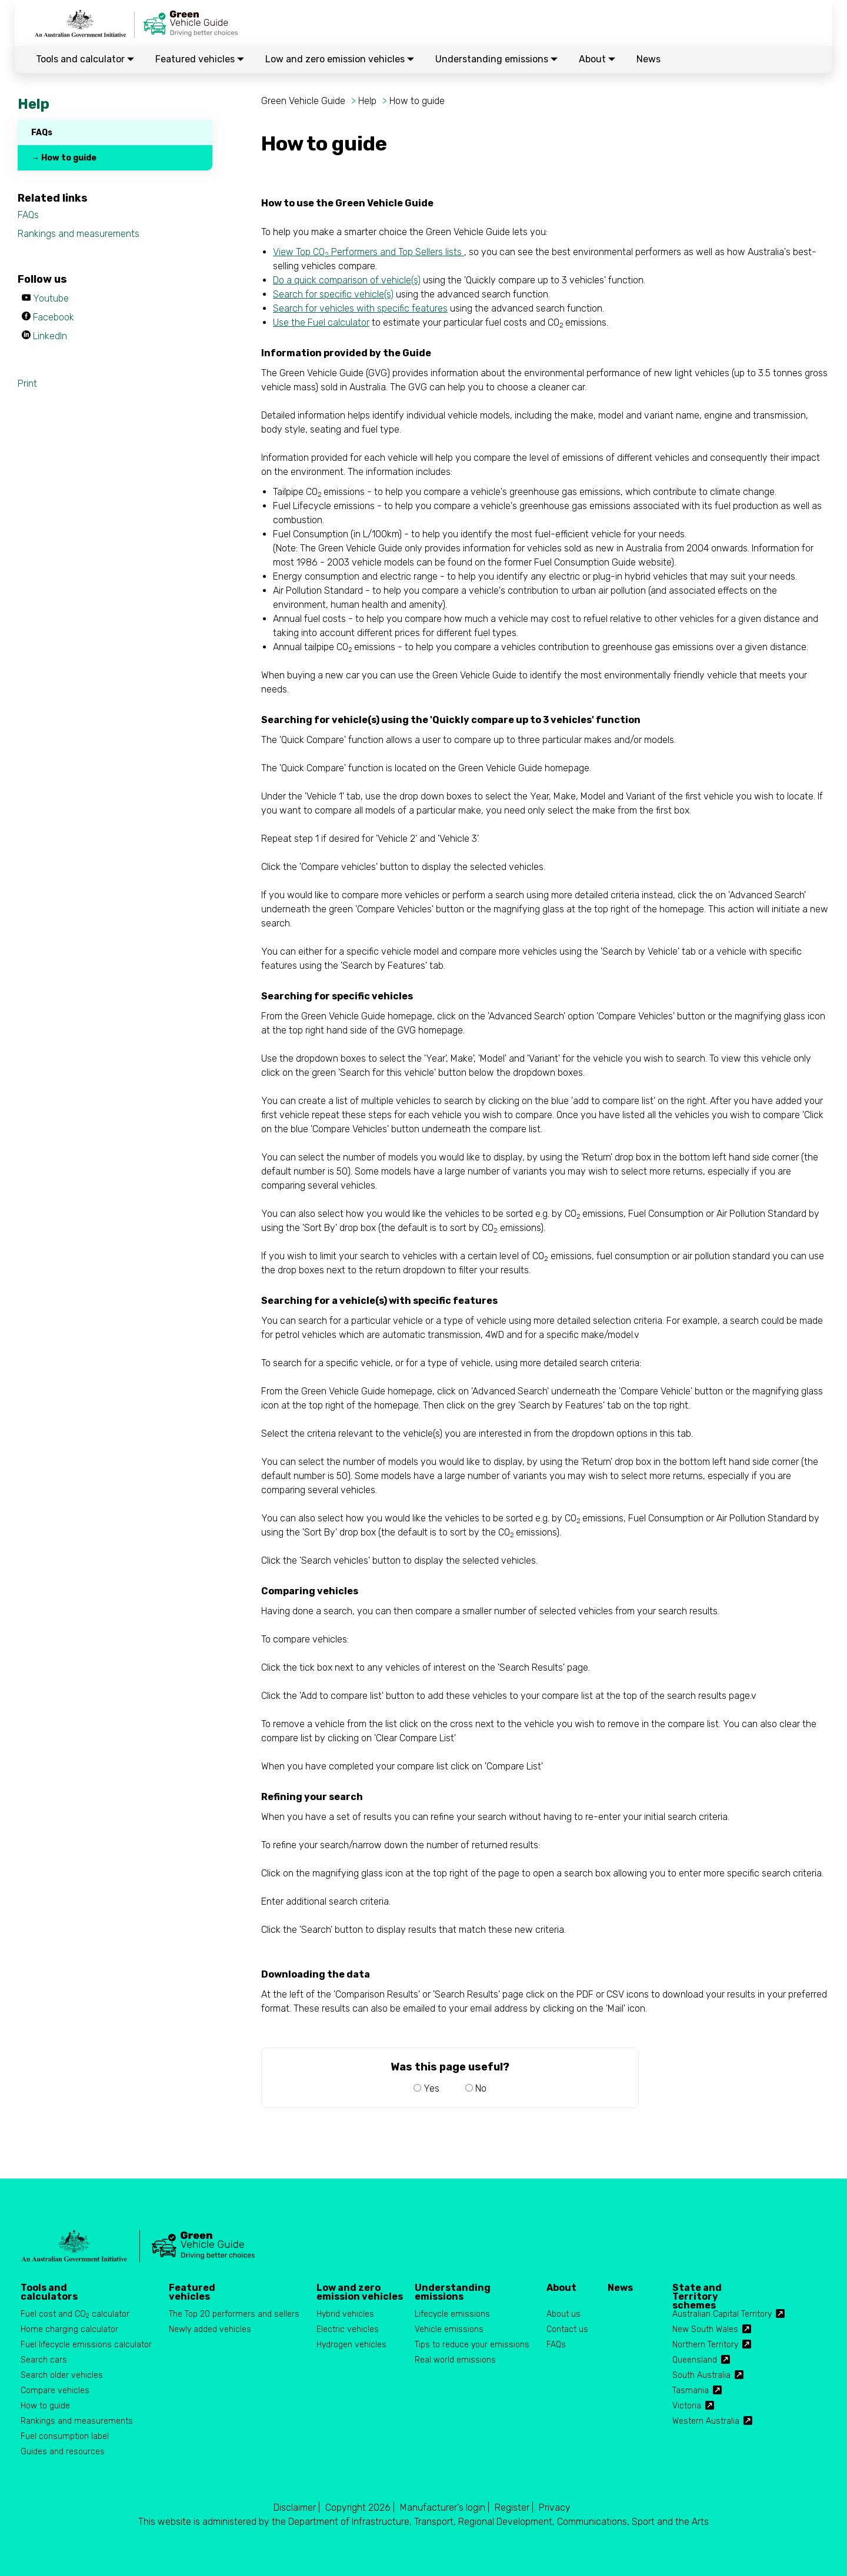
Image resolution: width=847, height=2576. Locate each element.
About (597, 59)
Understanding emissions (496, 59)
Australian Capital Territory (722, 2314)
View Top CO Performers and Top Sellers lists (368, 251)
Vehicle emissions (449, 2329)
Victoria (686, 2406)
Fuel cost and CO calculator (75, 2314)
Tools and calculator (85, 59)
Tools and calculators (49, 2292)
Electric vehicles (347, 2329)
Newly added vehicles (210, 2329)
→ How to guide (63, 158)
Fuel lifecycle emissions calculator (86, 2345)
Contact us (567, 2329)
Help (367, 100)
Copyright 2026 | (360, 2507)
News (648, 59)
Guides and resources (63, 2452)
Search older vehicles (62, 2375)
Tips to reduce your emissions (472, 2345)
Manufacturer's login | (444, 2507)
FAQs (41, 133)
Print (27, 383)
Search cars (44, 2360)
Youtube (51, 298)
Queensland (694, 2360)
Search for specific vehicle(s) (333, 294)
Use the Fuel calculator (321, 322)
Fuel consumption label (65, 2436)
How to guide (417, 100)
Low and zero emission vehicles (339, 59)
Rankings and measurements (78, 233)
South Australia (701, 2375)
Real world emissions (455, 2360)
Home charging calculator (69, 2329)
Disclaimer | (297, 2507)
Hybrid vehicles (345, 2314)
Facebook (53, 317)
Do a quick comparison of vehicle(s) (347, 280)
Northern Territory (705, 2345)
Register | (514, 2507)
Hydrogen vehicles (351, 2345)
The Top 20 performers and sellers (234, 2314)
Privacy (555, 2507)
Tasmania (690, 2391)
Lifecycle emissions (452, 2314)
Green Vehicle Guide (303, 100)
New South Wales (705, 2329)
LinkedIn (50, 336)
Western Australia (705, 2421)
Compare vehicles (55, 2391)
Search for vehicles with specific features (360, 308)
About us (563, 2314)
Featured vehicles (199, 59)
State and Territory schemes (697, 2292)
